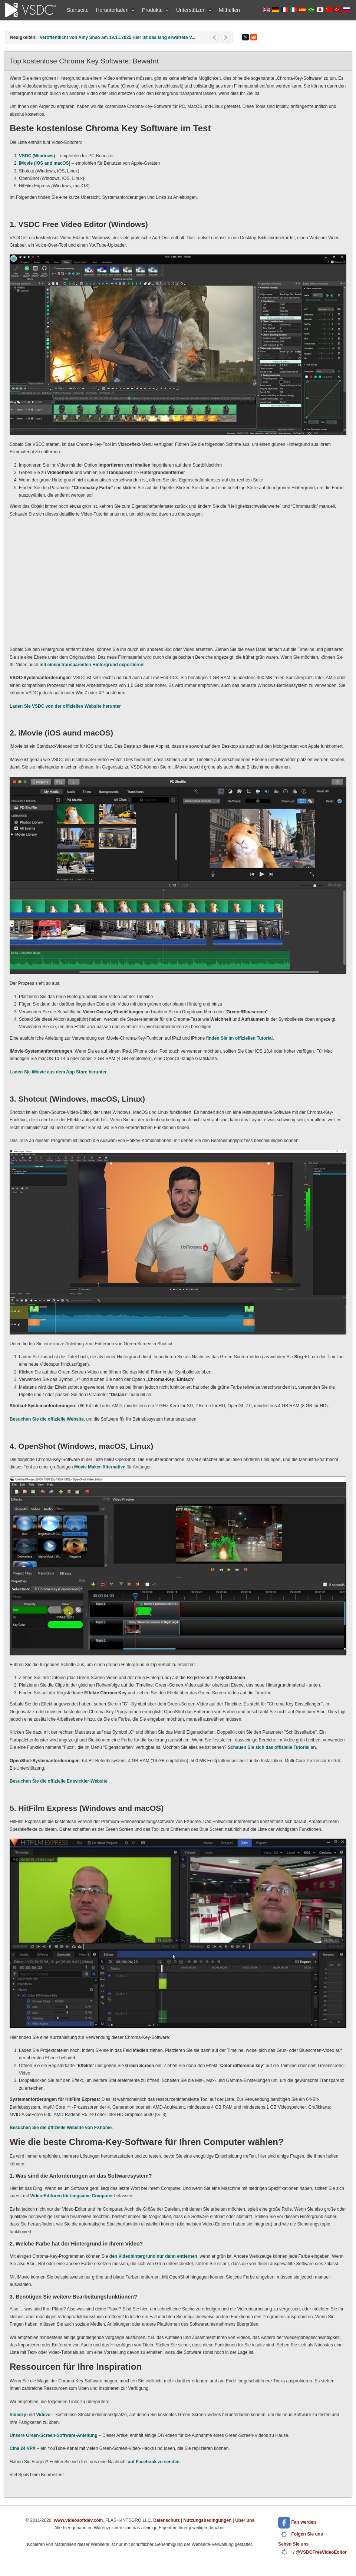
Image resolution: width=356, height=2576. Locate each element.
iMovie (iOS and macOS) (44, 163)
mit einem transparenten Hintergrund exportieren (92, 664)
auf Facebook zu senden (153, 2461)
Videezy (18, 2414)
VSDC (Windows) (37, 155)
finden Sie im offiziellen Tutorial (239, 1038)
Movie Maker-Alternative (99, 1467)
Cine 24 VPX (23, 2448)
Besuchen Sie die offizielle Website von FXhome (61, 2127)
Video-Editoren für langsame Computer (71, 2195)
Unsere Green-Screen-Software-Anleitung (54, 2435)
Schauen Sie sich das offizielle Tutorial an (272, 1747)
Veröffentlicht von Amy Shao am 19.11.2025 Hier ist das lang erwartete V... (117, 37)
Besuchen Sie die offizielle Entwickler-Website (59, 1781)
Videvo (43, 2414)
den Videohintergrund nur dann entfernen (153, 2256)
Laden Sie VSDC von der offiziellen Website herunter (65, 706)
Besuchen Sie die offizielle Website (47, 1419)
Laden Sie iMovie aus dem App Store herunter (58, 1072)
